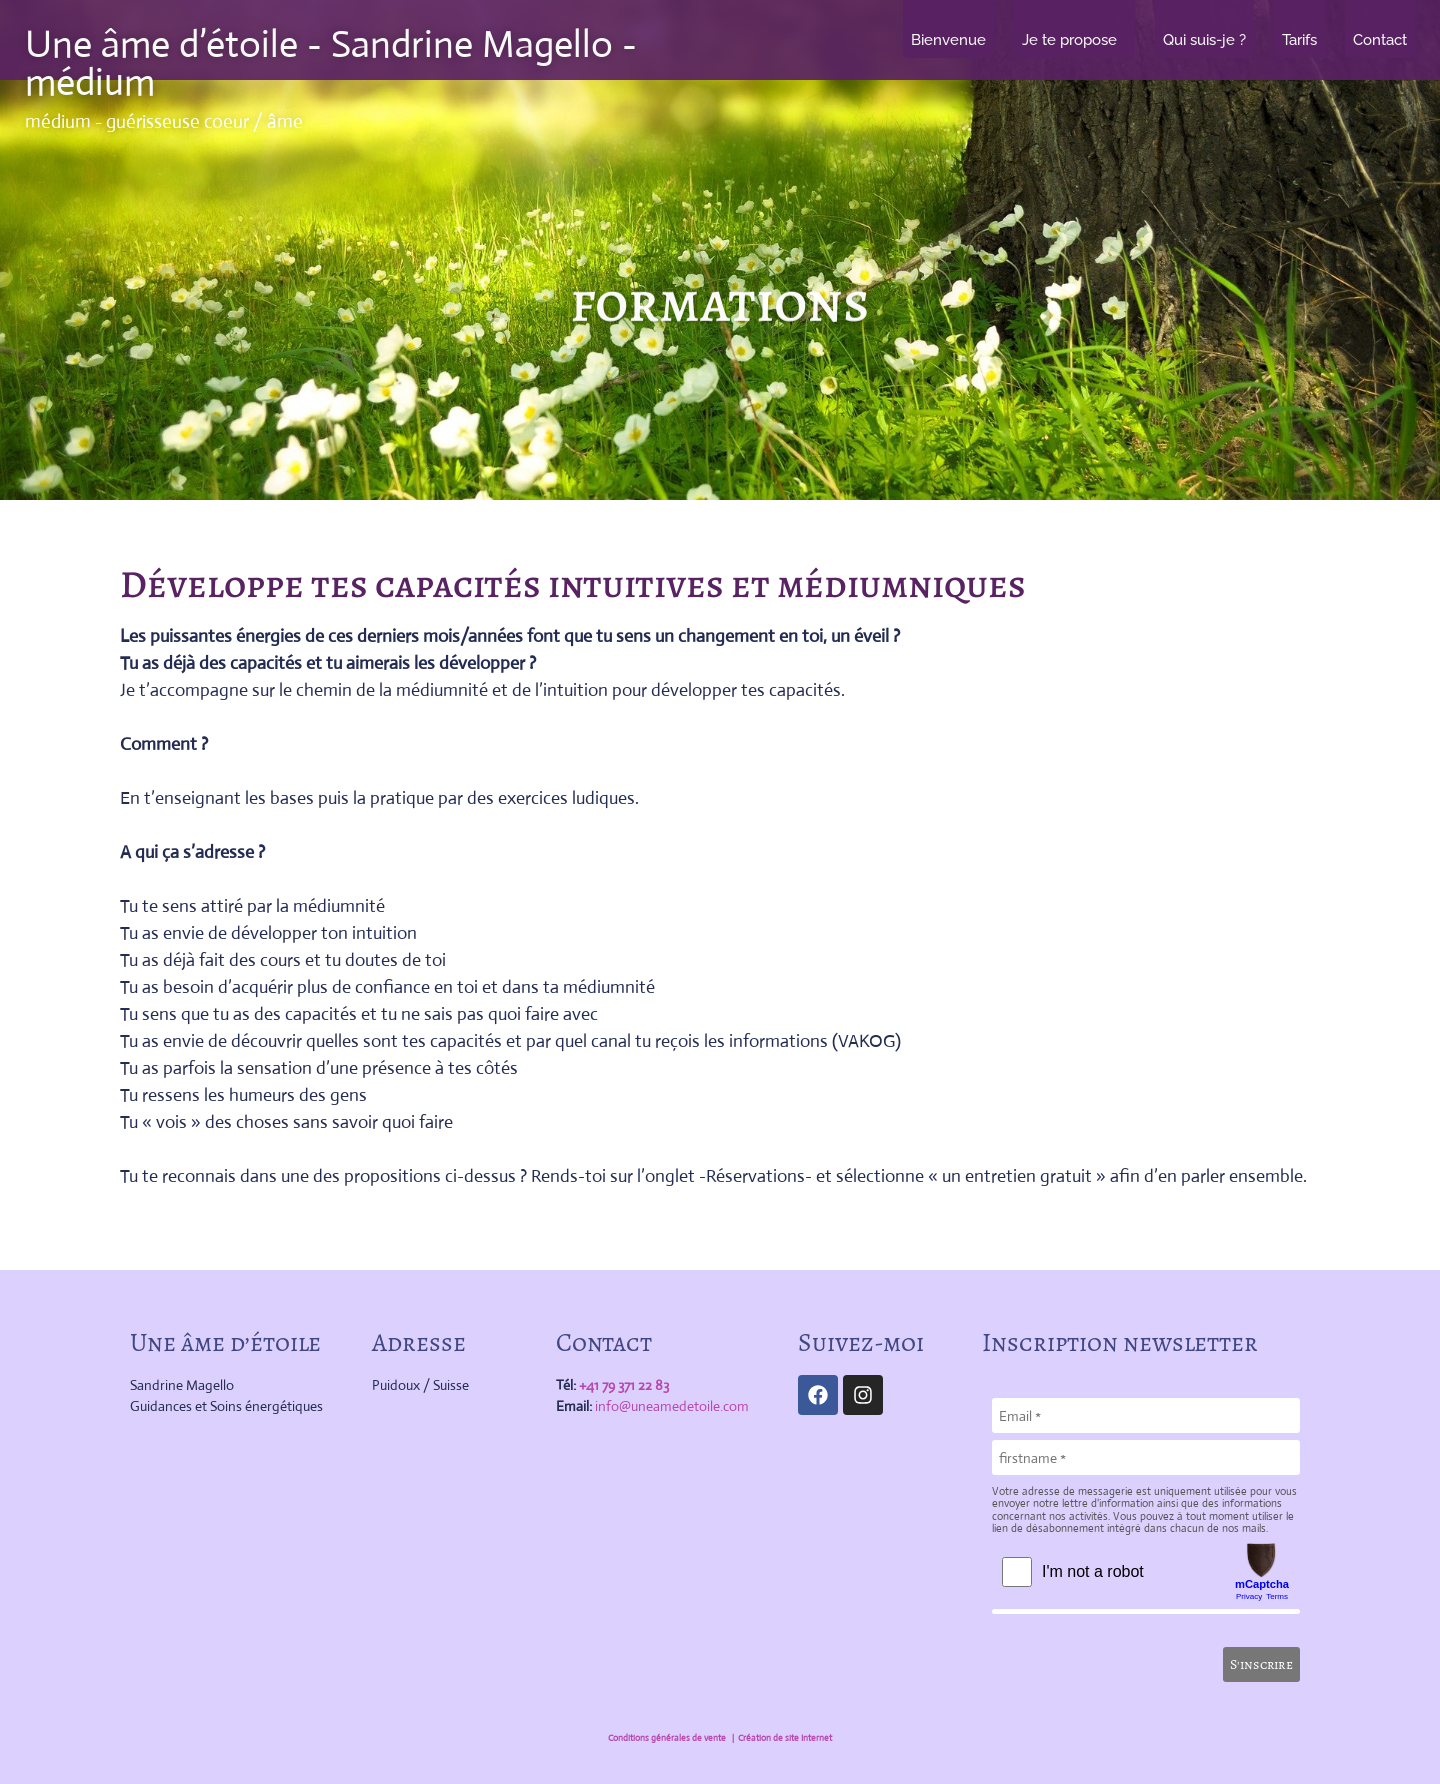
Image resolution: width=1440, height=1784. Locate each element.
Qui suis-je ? (1204, 40)
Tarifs (1299, 40)
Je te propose (1074, 40)
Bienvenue (948, 40)
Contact (1380, 40)
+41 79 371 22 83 (624, 1385)
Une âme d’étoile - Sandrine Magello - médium (331, 63)
